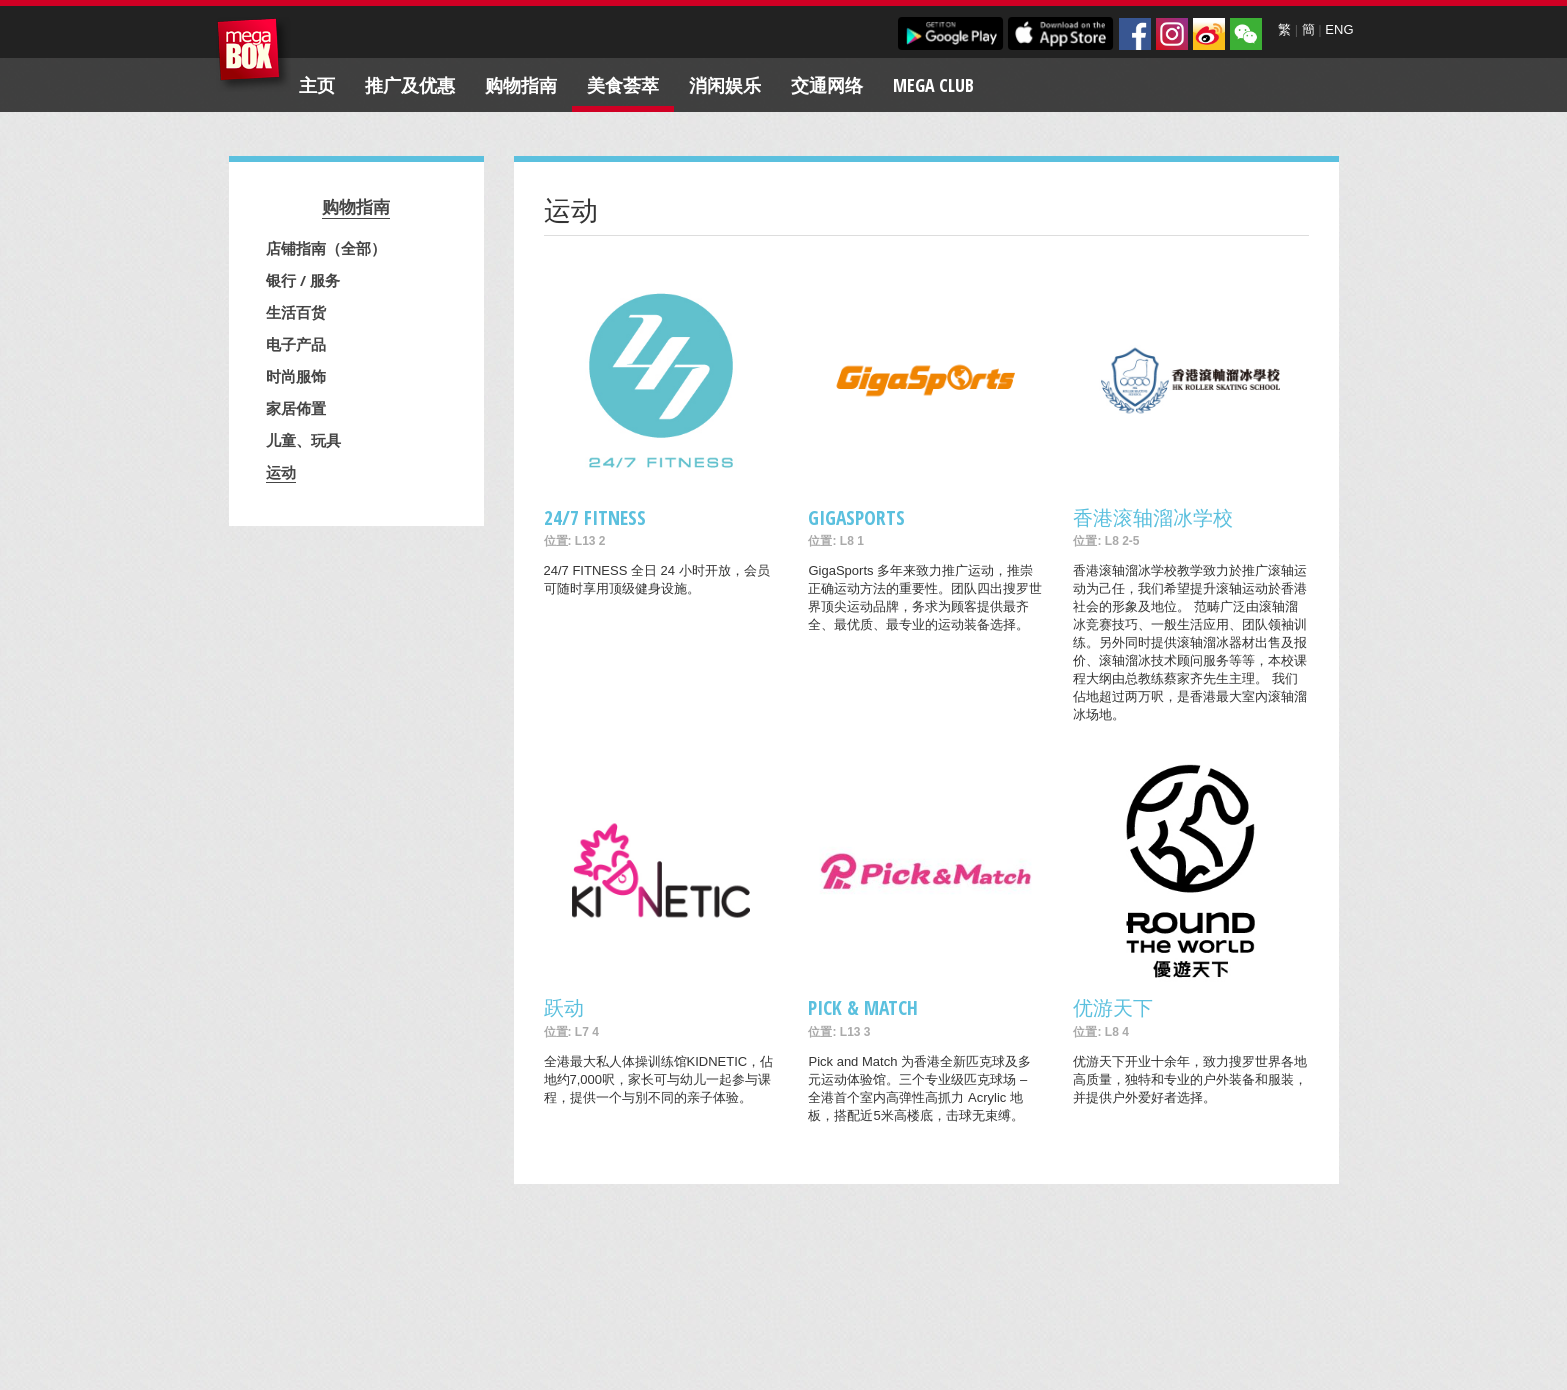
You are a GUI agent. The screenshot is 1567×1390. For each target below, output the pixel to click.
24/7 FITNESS (595, 517)
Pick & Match (863, 1007)
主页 (317, 85)
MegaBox (253, 54)
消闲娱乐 (725, 85)
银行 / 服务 (303, 280)
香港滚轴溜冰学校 (1153, 517)
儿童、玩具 (303, 440)
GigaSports (856, 517)
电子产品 (296, 344)
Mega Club (933, 85)
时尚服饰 (296, 376)
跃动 (564, 1007)
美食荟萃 (623, 85)
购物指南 (521, 85)
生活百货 (296, 312)
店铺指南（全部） (326, 248)
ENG (1339, 29)
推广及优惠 (410, 85)
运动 (281, 472)
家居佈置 (296, 408)
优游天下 (1113, 1007)
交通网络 (827, 85)
